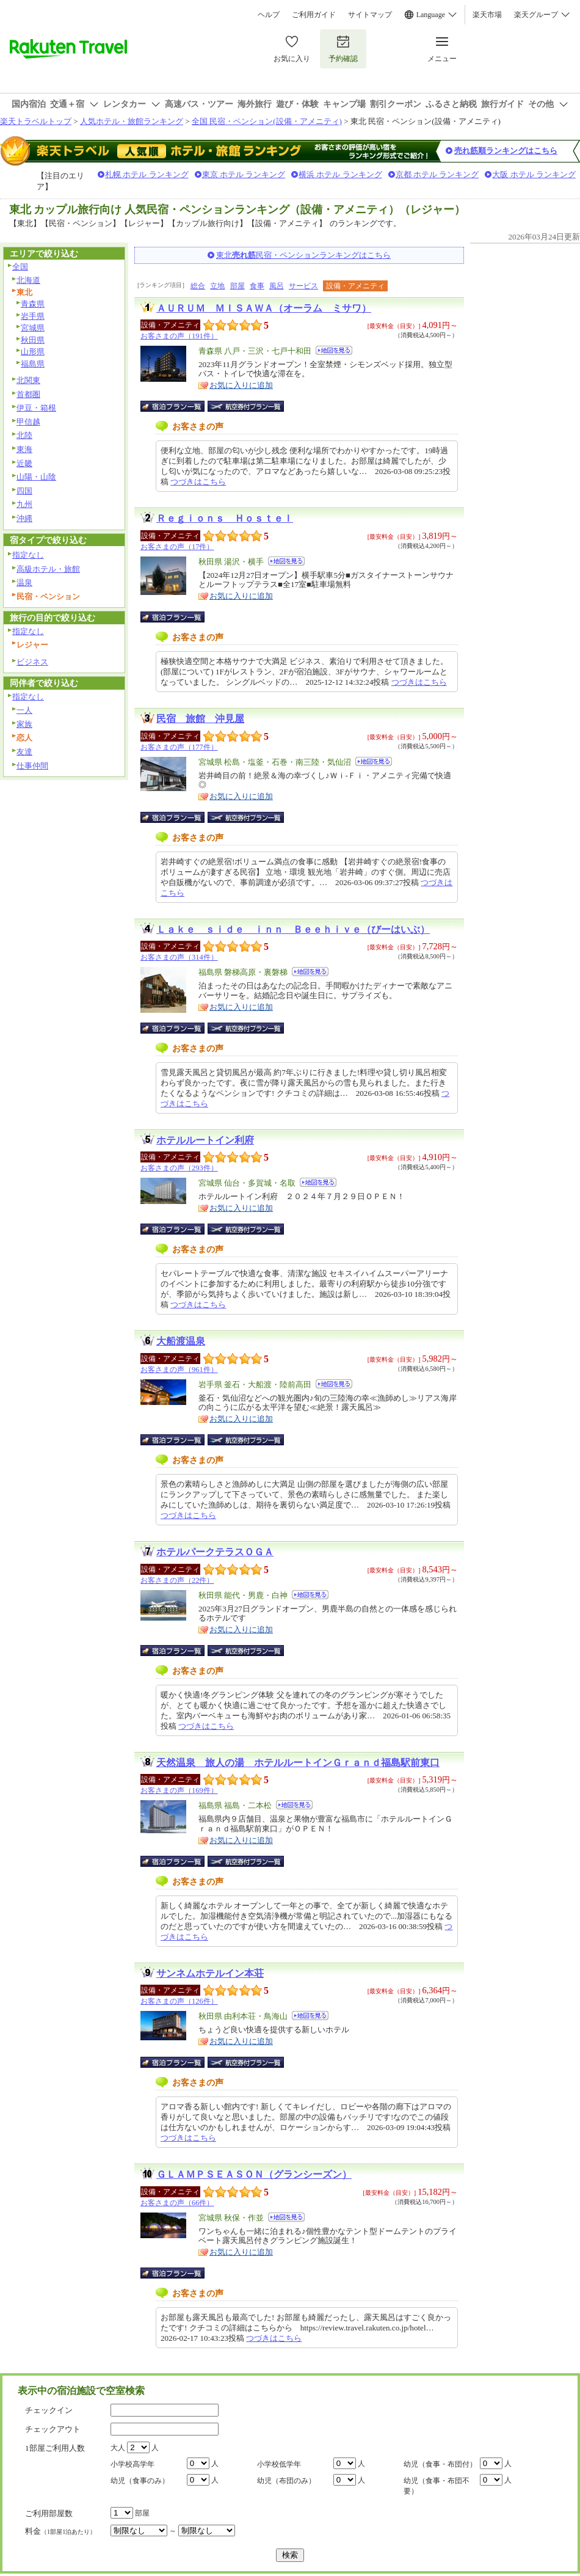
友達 (24, 751)
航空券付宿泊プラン (246, 406)
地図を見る (334, 350)
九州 (24, 504)
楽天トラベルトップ (35, 121)
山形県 (33, 351)
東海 (24, 449)
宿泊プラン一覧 (178, 406)
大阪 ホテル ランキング (534, 174)
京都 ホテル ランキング (437, 174)
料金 (60, 2531)
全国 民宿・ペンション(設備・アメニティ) (267, 121)
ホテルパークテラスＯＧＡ (215, 1552)
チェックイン (49, 2410)
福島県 (33, 363)
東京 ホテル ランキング (244, 174)
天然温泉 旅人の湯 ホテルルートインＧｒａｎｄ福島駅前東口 (298, 1762)
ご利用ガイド (314, 14)
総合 (197, 286)
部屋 (237, 286)
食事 (257, 286)
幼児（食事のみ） (140, 2480)
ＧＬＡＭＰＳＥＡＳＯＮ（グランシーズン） (254, 2174)
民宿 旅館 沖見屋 (200, 718)
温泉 (24, 582)
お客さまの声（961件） (179, 1369)
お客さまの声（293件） (179, 1168)
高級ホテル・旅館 (48, 569)
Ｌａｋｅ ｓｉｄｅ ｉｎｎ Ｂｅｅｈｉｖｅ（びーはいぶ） (293, 929)
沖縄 (24, 518)
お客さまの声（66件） (177, 2202)
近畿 (24, 463)
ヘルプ (269, 14)
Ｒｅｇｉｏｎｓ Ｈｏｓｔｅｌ (224, 518)
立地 (217, 286)
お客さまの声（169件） (179, 1790)
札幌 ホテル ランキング (147, 174)
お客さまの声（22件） (177, 1580)
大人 (118, 2447)
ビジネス (32, 661)
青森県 (33, 303)
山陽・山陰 (36, 476)
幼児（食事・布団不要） (436, 2485)
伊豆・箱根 (36, 407)
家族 (24, 724)
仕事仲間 (32, 765)
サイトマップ (370, 14)
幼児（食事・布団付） (440, 2464)
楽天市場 (487, 14)
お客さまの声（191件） (179, 336)
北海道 (28, 280)
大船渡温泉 (180, 1341)
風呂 (276, 286)
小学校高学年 (132, 2464)
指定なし (28, 555)
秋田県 (33, 340)
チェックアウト (53, 2429)
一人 (24, 710)
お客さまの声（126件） (179, 2001)
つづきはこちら (198, 481)
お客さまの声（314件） (179, 957)
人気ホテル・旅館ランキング (131, 121)
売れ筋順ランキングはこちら (505, 150)
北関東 (28, 380)
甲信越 (28, 421)
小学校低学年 (279, 2464)
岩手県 (33, 316)
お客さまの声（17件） (177, 546)
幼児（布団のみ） (286, 2480)
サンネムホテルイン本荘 (210, 1973)
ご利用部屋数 (49, 2513)
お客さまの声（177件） (179, 747)
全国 (20, 266)
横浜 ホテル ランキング (340, 174)
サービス (303, 286)
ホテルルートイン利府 (205, 1140)
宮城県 (33, 327)
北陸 (24, 435)
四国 (24, 490)
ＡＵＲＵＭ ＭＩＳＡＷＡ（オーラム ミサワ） (263, 308)
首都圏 (28, 394)
